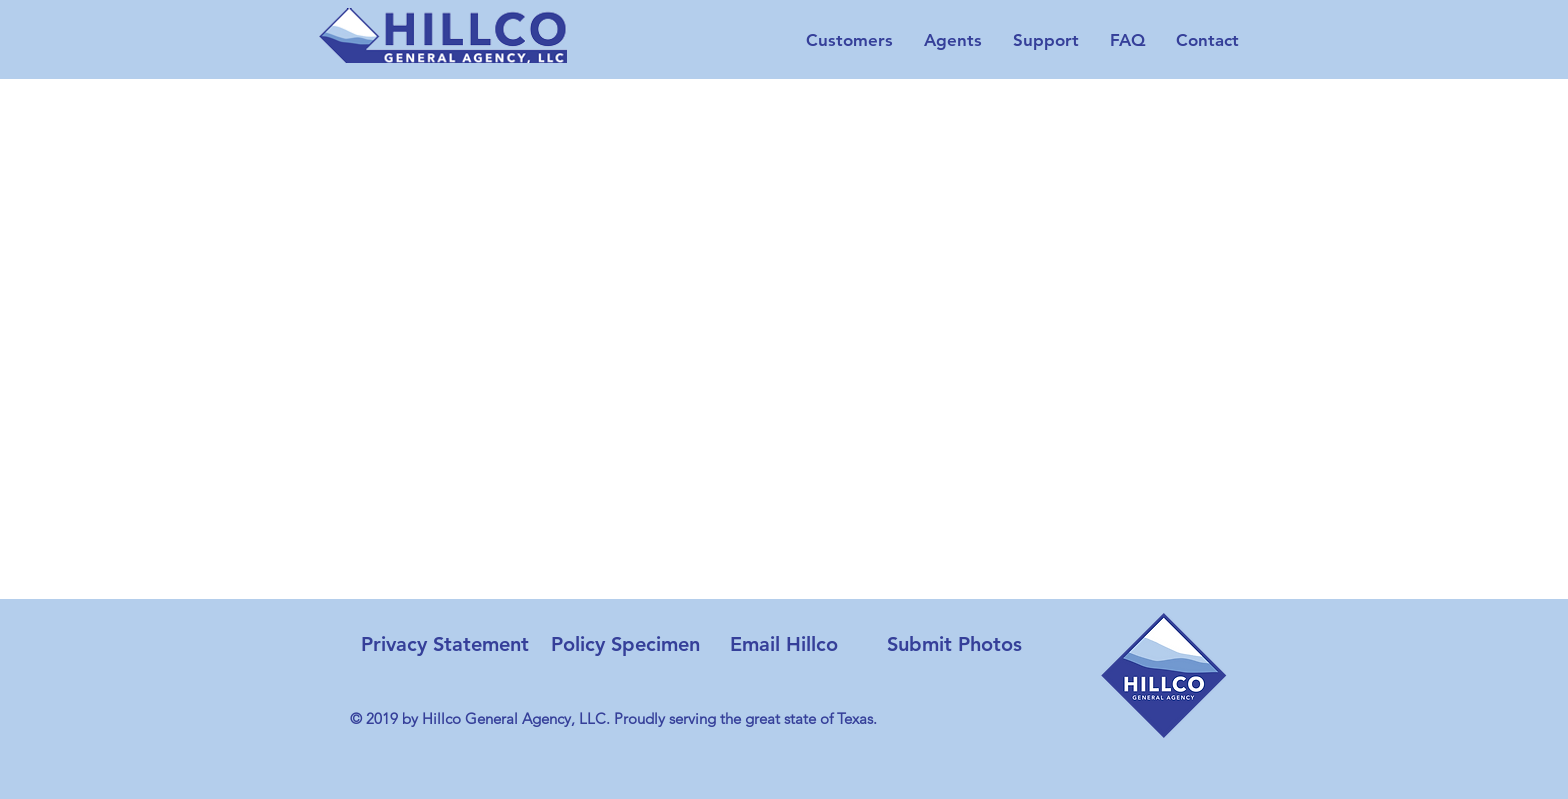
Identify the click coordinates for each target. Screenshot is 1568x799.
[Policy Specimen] (625, 644)
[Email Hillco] (784, 644)
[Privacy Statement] (444, 644)
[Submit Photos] (954, 644)
